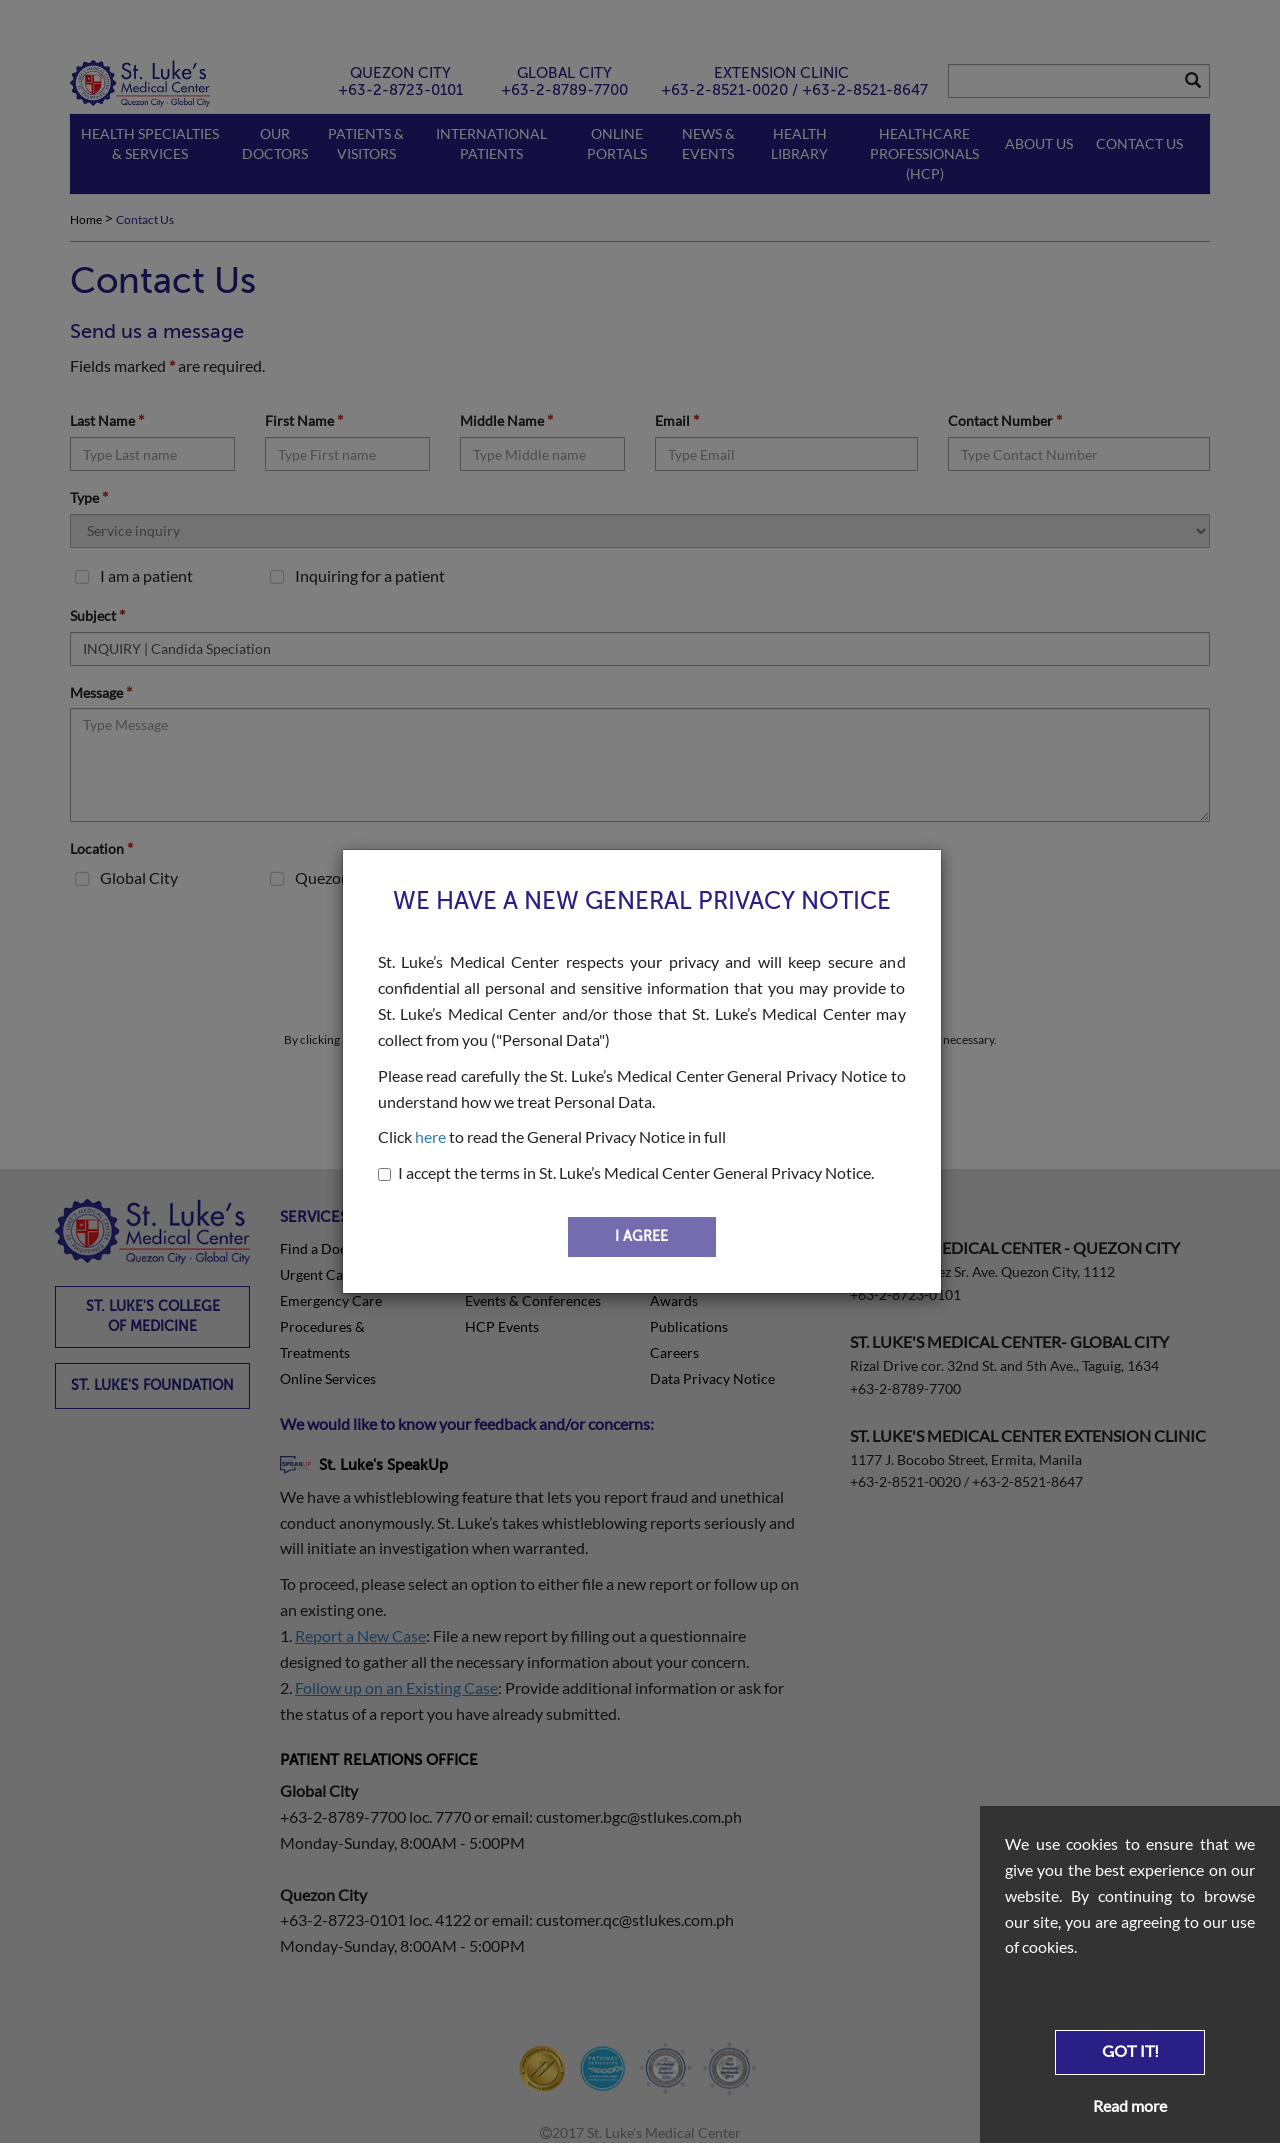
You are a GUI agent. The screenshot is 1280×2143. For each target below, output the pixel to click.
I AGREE (641, 1236)
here (430, 1136)
